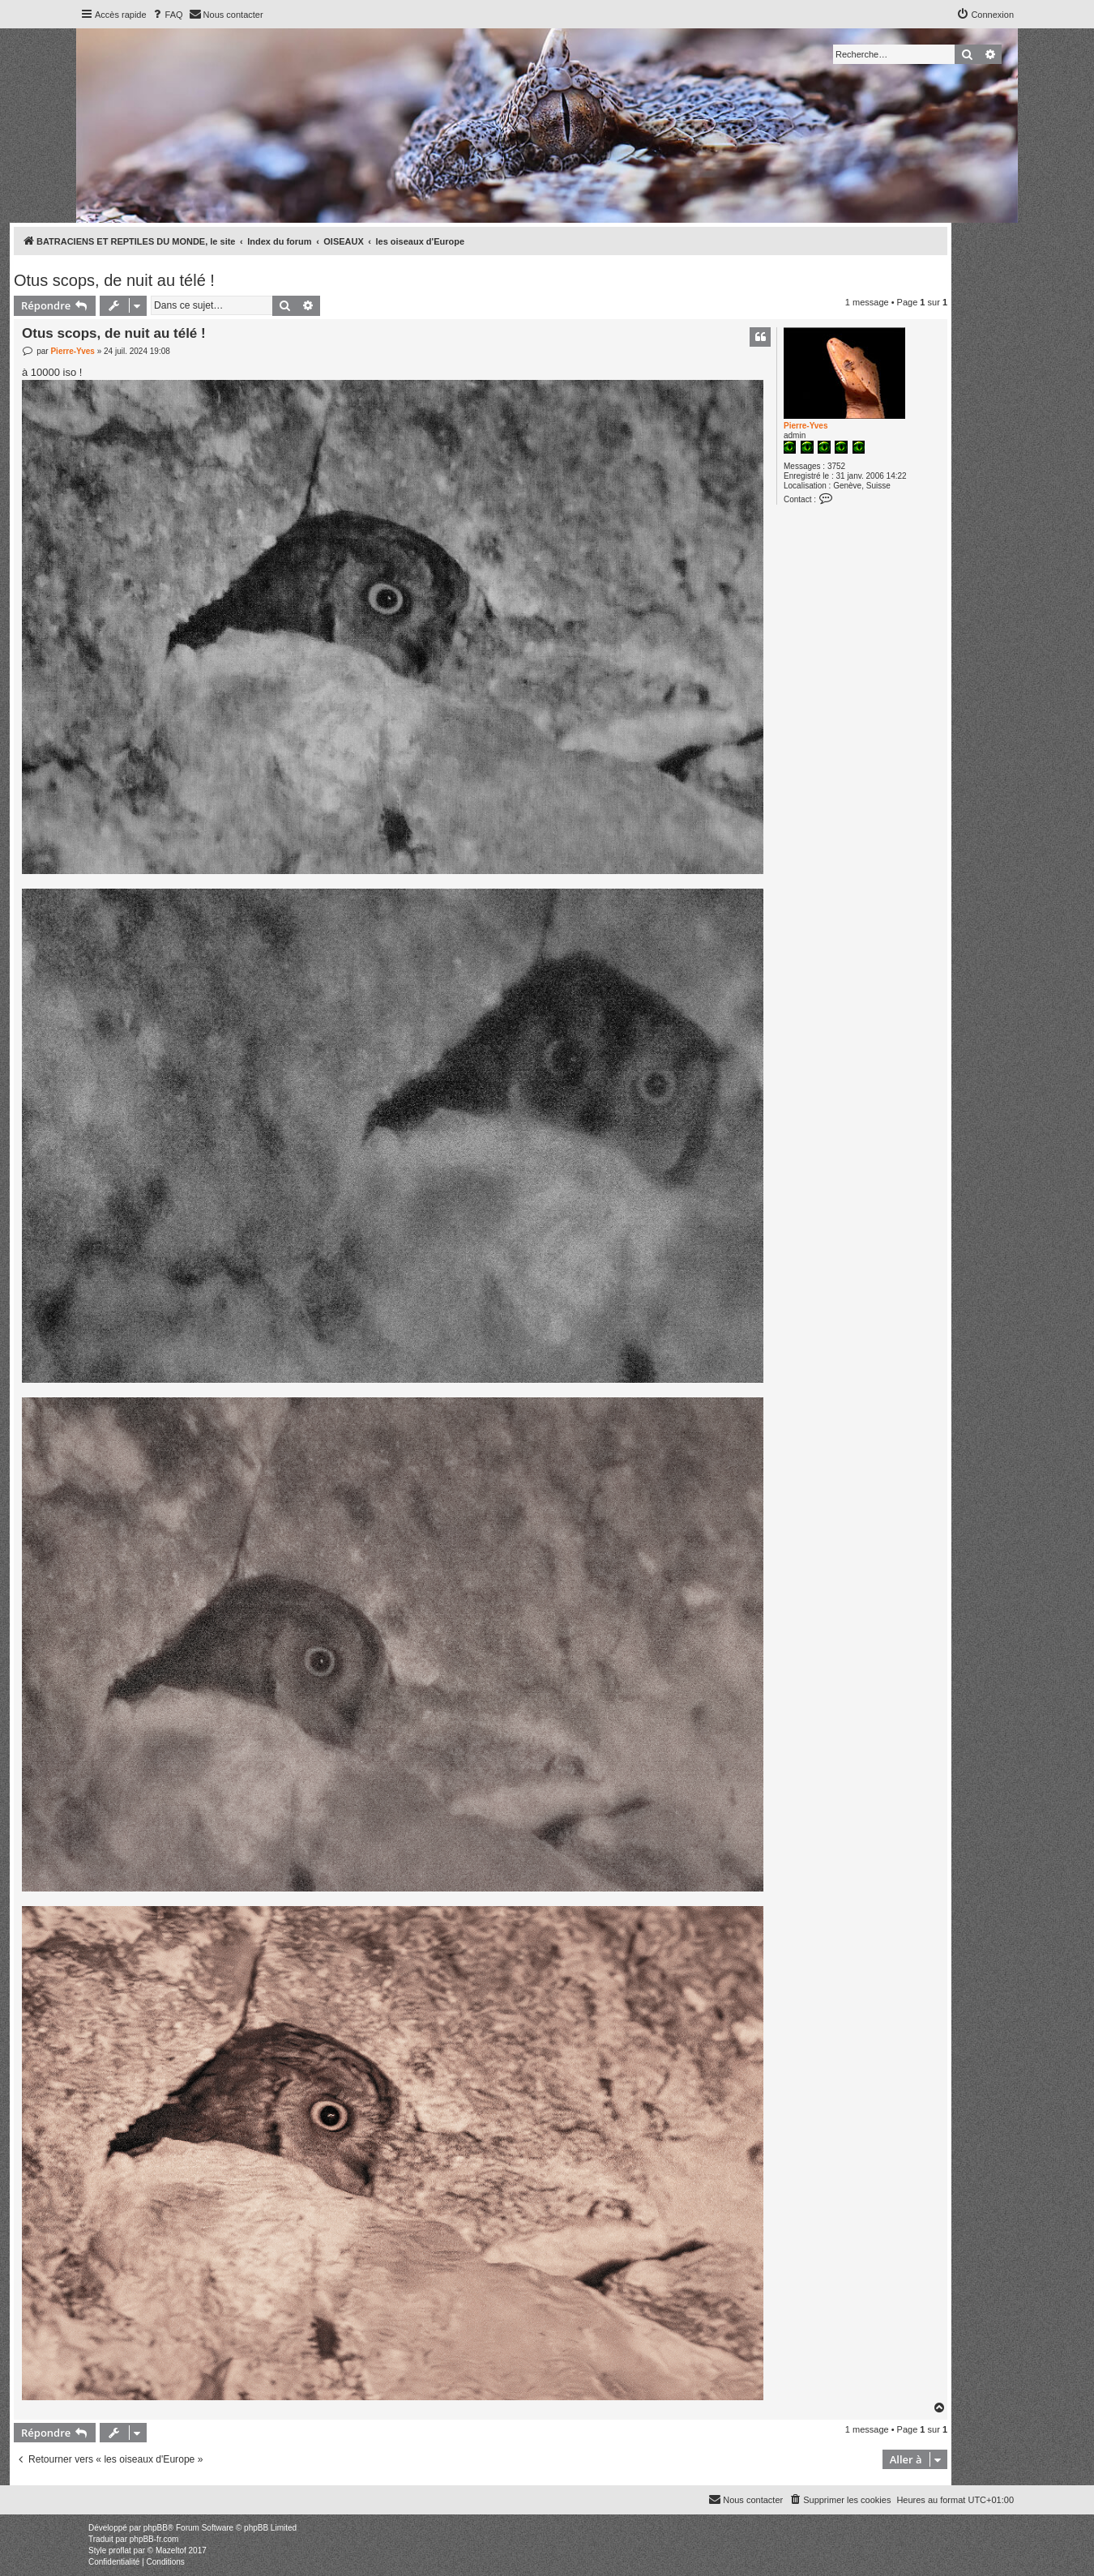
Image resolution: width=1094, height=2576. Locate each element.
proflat (120, 2550)
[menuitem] (167, 14)
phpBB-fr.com (154, 2539)
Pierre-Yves (806, 425)
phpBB (155, 2527)
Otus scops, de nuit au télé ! (114, 280)
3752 (836, 466)
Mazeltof (171, 2550)
